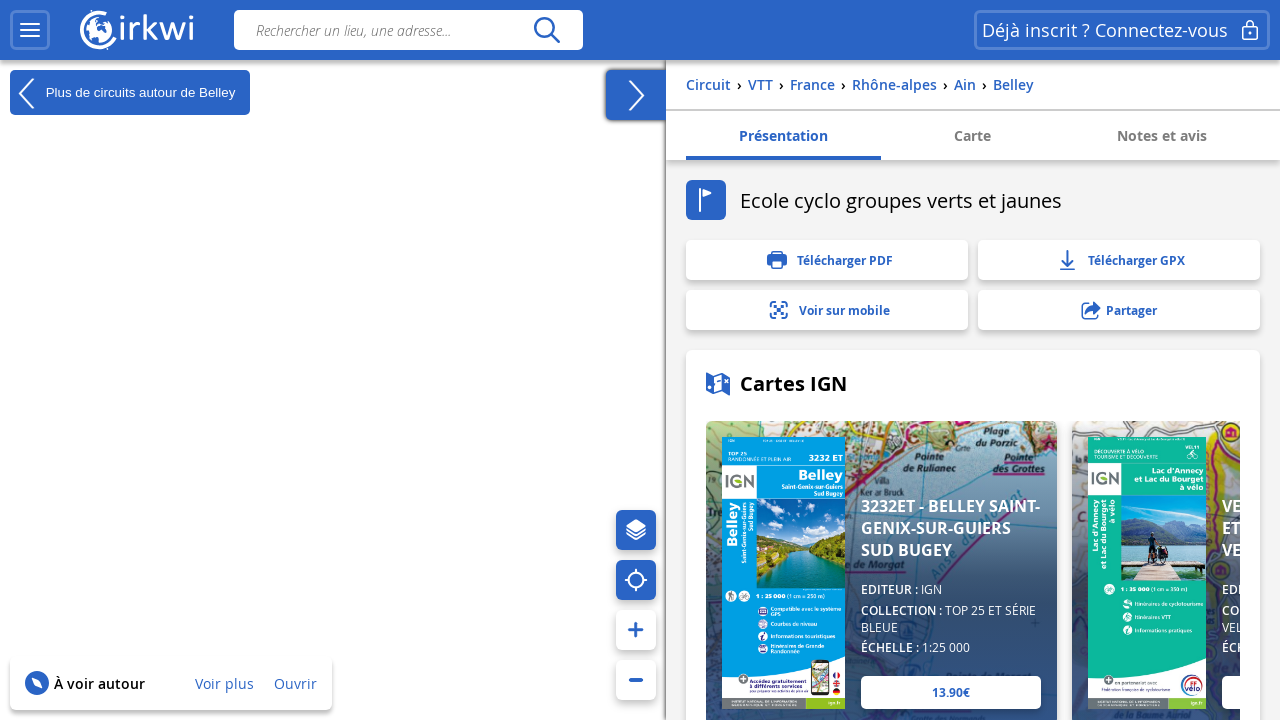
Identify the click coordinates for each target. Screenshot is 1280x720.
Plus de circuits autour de (122, 93)
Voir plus (224, 683)
